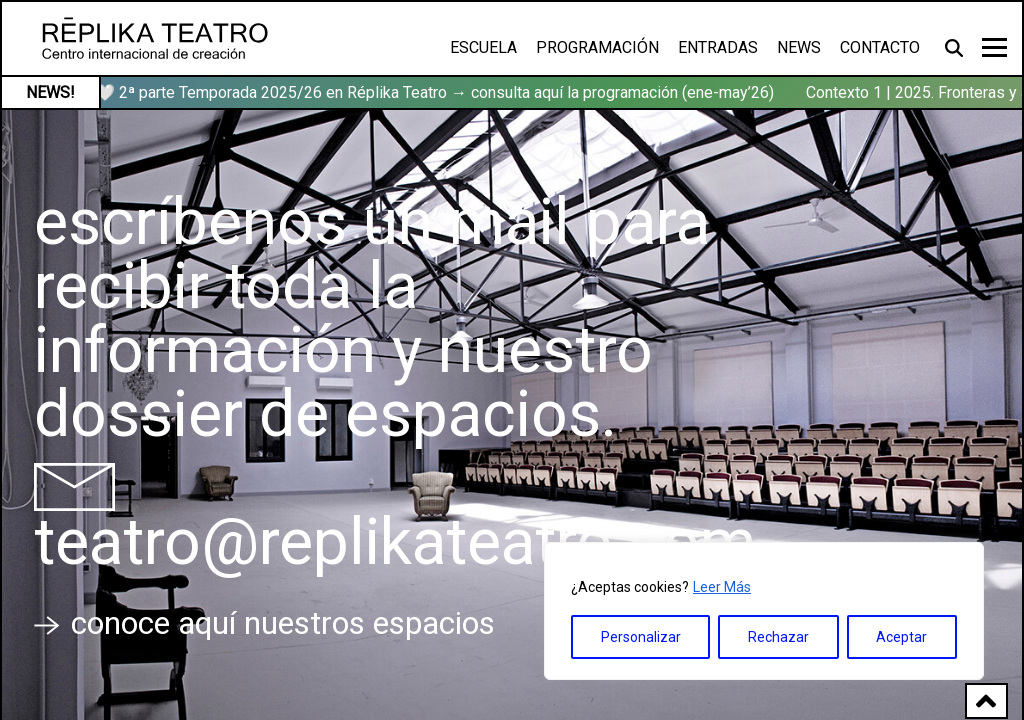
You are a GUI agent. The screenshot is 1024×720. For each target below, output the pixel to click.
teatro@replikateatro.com (395, 542)
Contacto (880, 47)
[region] (764, 611)
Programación (597, 47)
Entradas (718, 47)
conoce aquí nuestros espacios (264, 623)
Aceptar (901, 637)
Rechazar (778, 637)
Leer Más (722, 587)
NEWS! (50, 92)
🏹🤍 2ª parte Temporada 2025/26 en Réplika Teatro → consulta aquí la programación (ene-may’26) (429, 92)
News (799, 47)
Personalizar (641, 637)
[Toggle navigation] (994, 47)
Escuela (483, 47)
